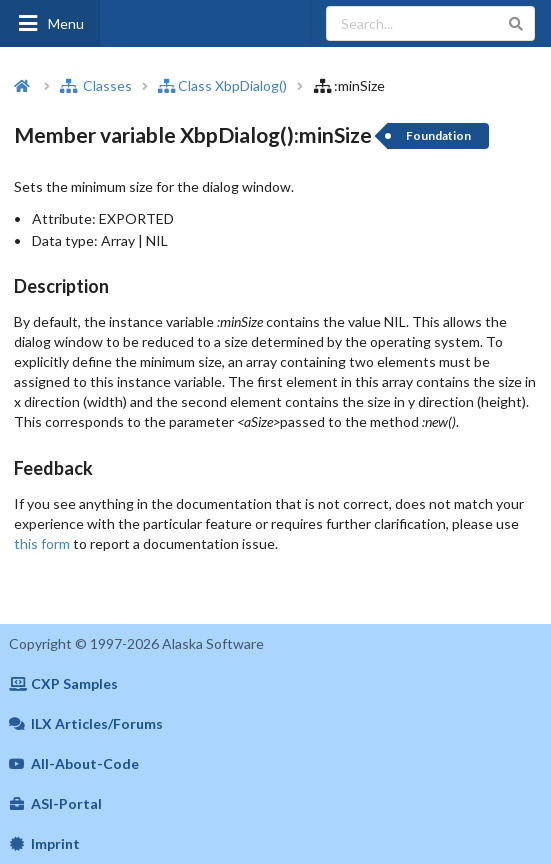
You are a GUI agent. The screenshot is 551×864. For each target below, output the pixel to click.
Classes (96, 85)
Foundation (438, 135)
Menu (50, 23)
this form (42, 543)
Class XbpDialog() (222, 85)
